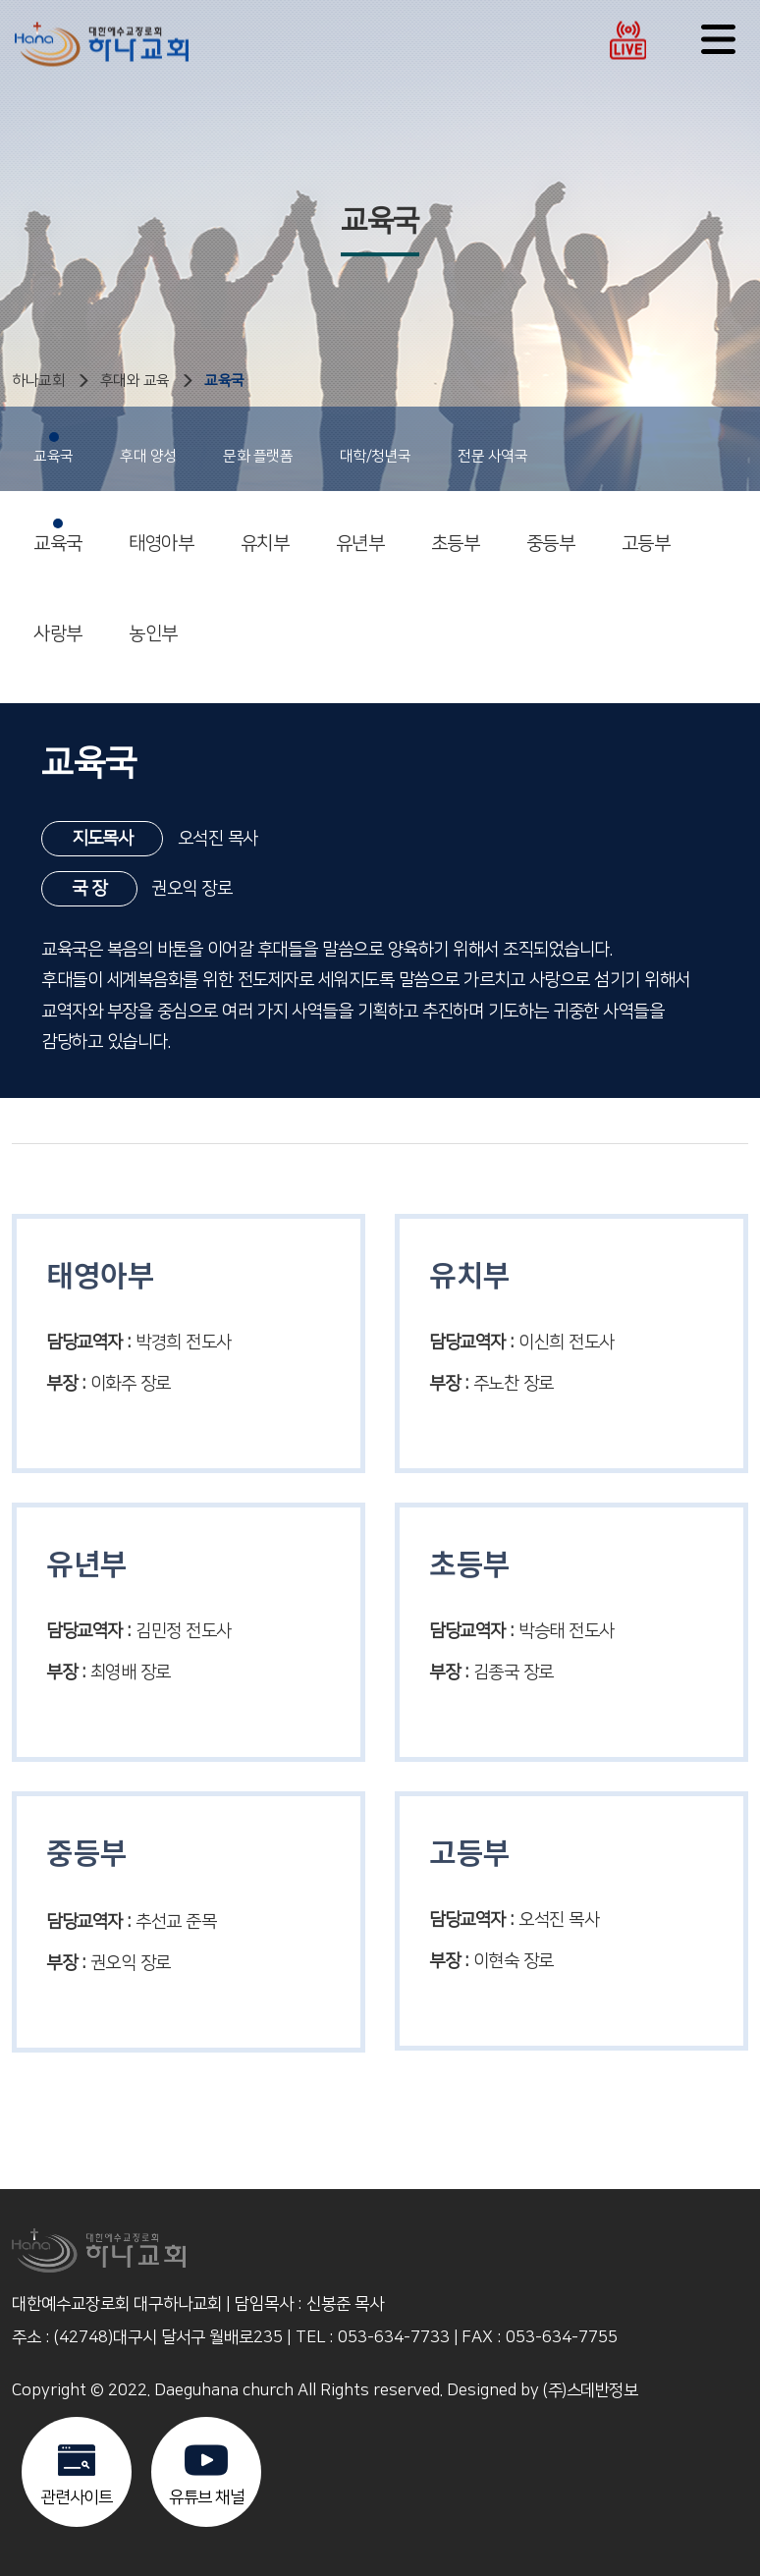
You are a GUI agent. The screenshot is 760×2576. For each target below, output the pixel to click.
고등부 (646, 536)
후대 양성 (148, 448)
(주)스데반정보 (590, 2390)
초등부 (455, 536)
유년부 (360, 536)
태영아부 (161, 536)
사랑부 (57, 626)
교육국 (224, 380)
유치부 (265, 536)
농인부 (153, 626)
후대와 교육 (135, 380)
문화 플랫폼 (258, 448)
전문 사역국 (492, 448)
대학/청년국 (375, 448)
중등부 (550, 536)
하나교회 (38, 380)
